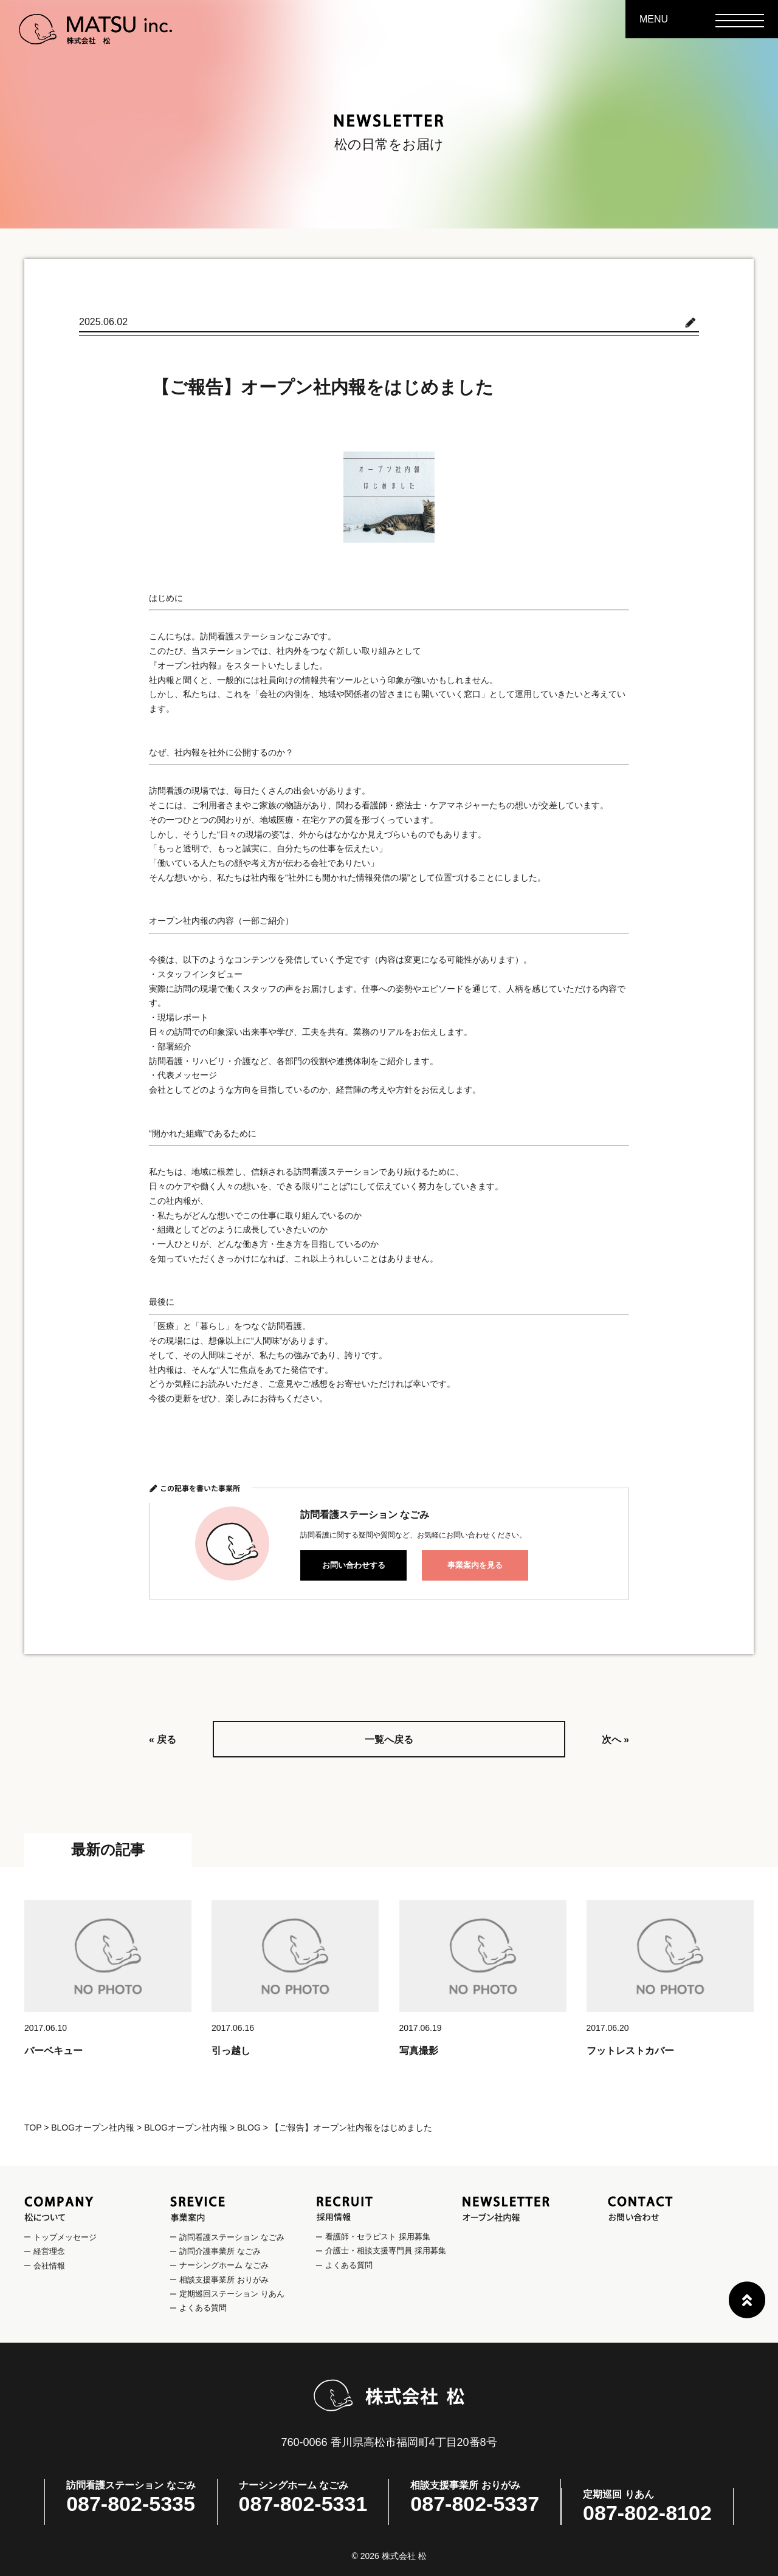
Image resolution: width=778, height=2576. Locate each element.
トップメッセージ (65, 2237)
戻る (166, 1739)
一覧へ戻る (389, 1739)
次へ (611, 1739)
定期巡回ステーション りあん (231, 2293)
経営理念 (49, 2251)
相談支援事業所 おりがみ (224, 2279)
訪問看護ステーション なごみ (231, 2237)
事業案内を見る (475, 1565)
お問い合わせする (353, 1565)
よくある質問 (203, 2307)
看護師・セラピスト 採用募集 (377, 2236)
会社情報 (49, 2265)
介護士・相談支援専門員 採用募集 (385, 2250)
